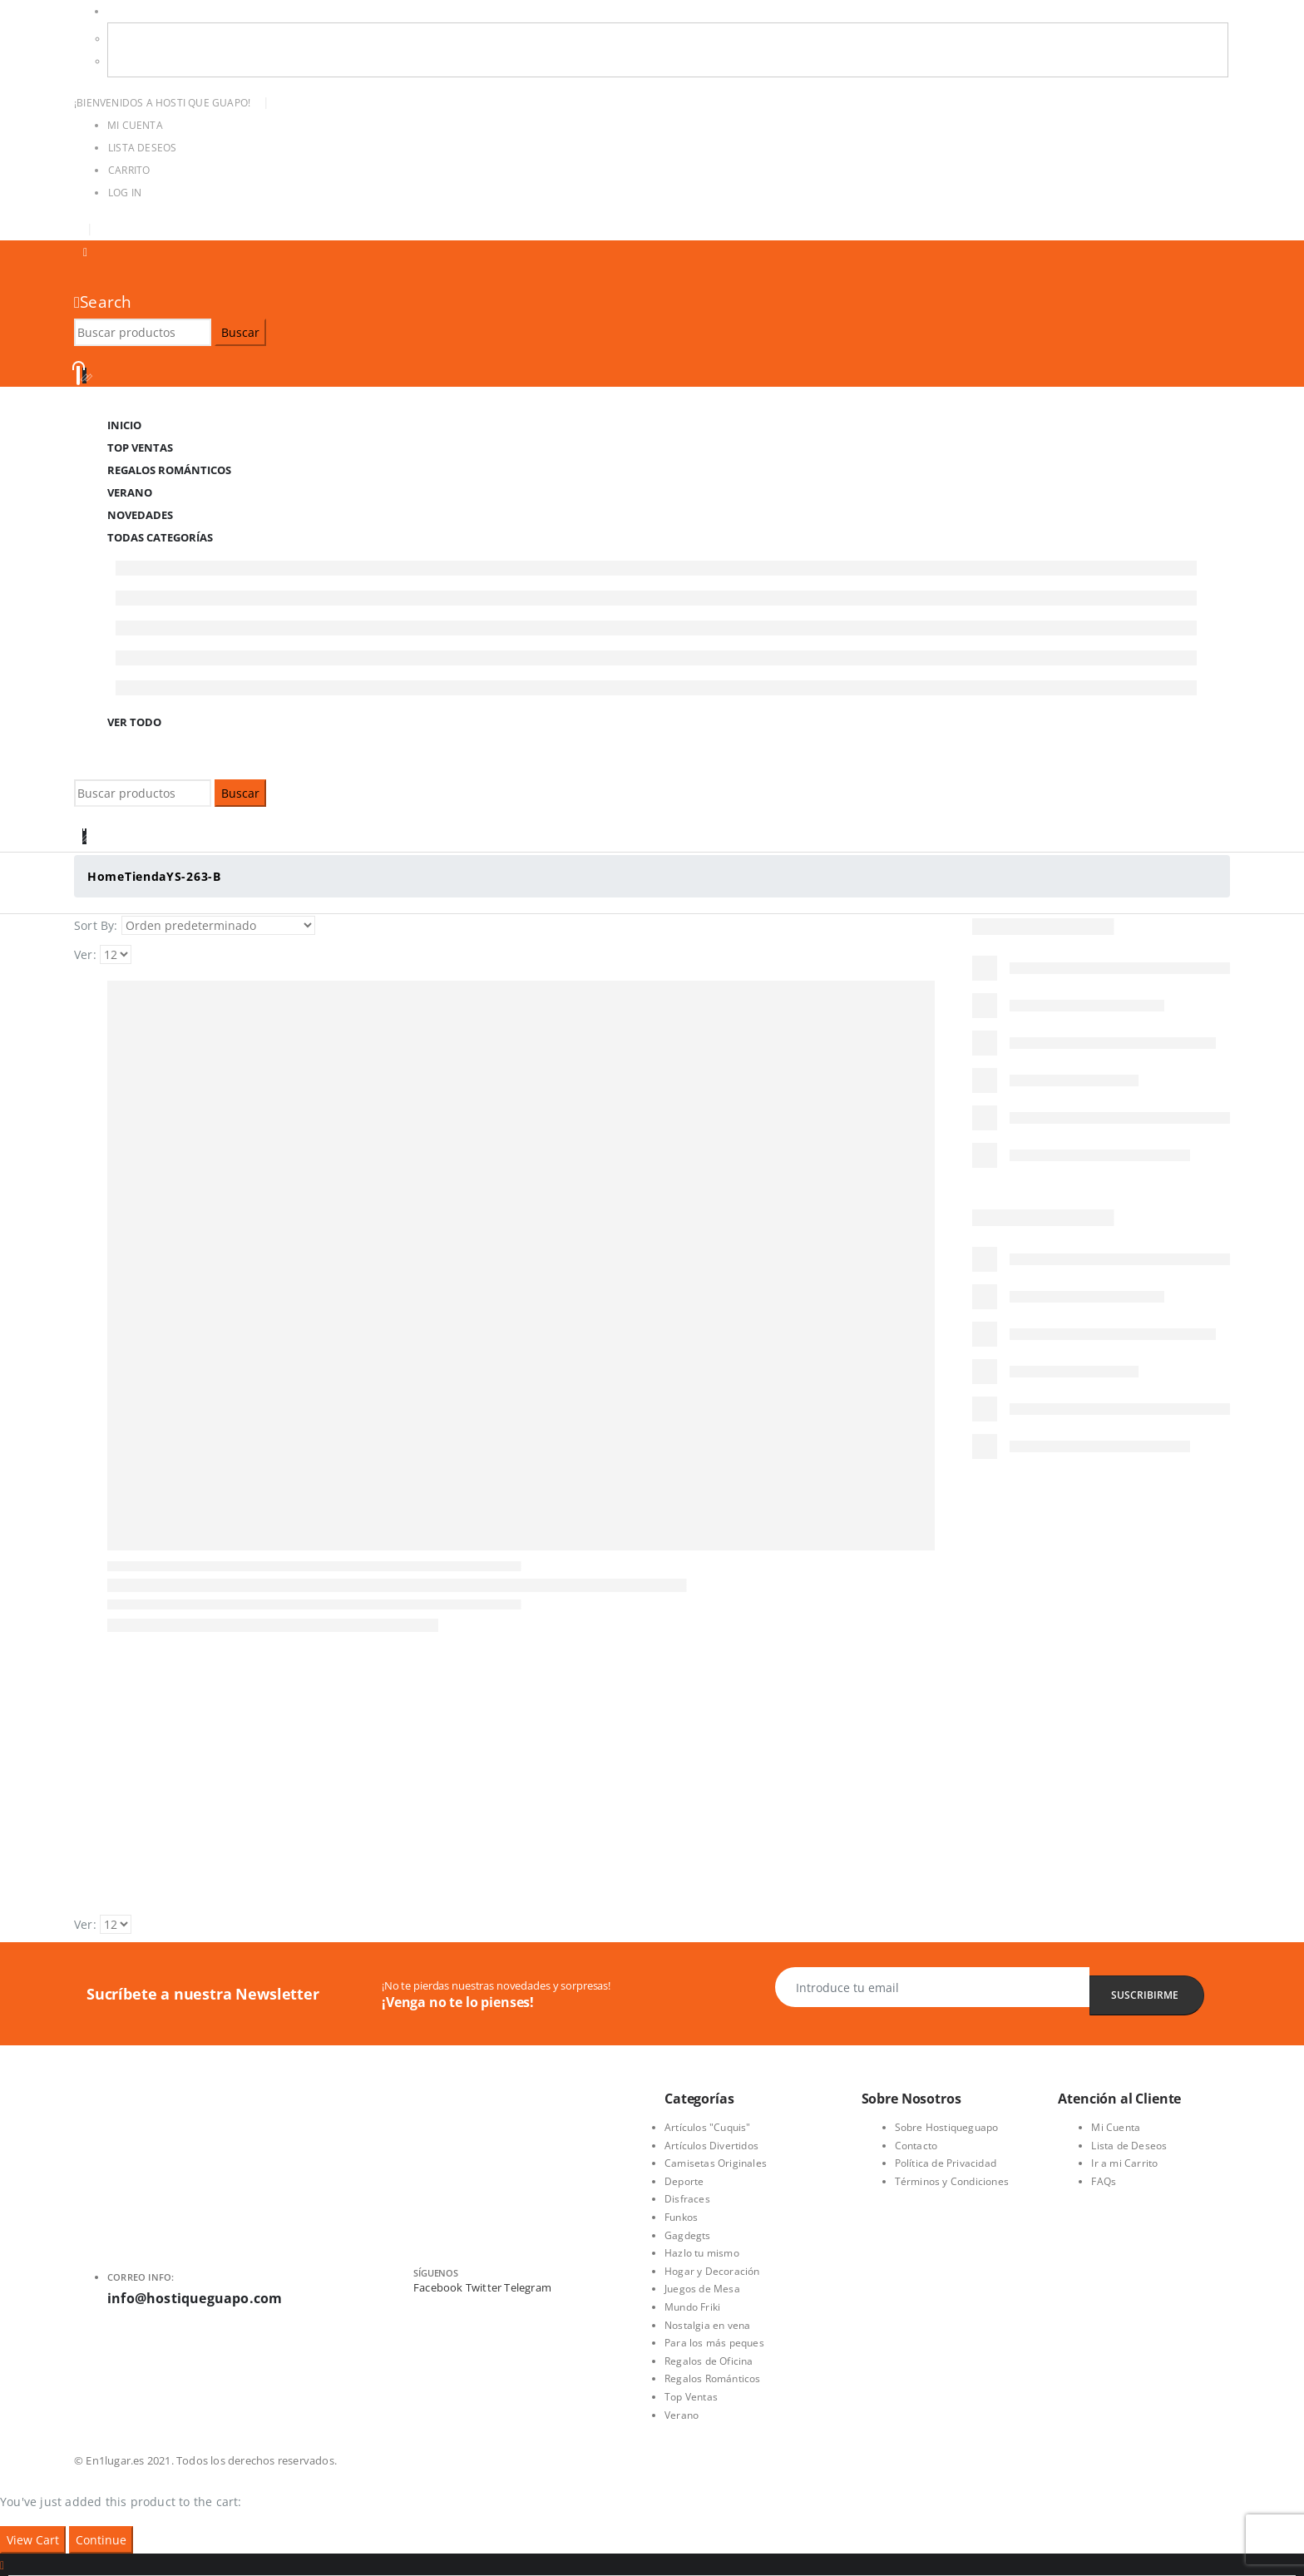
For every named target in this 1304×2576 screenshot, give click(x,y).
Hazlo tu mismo (701, 2253)
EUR (131, 61)
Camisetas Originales (715, 2163)
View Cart (33, 2540)
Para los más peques (714, 2343)
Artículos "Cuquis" (707, 2127)
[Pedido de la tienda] (218, 926)
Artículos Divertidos (711, 2145)
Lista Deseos (142, 148)
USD (118, 11)
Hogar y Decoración (712, 2271)
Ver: (85, 954)
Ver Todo (134, 721)
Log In (124, 192)
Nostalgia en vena (707, 2325)
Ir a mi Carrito (1124, 2163)
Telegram (527, 2287)
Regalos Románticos (169, 469)
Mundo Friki (692, 2307)
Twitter (483, 2287)
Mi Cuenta (135, 125)
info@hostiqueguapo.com (194, 2298)
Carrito (129, 170)
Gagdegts (687, 2235)
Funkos (681, 2217)
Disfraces (687, 2199)
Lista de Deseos (1129, 2145)
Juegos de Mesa (702, 2289)
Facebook (438, 2287)
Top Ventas (691, 2397)
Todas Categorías (160, 537)
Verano (681, 2415)
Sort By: (96, 925)
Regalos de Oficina (708, 2361)
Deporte (684, 2181)
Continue (101, 2540)
